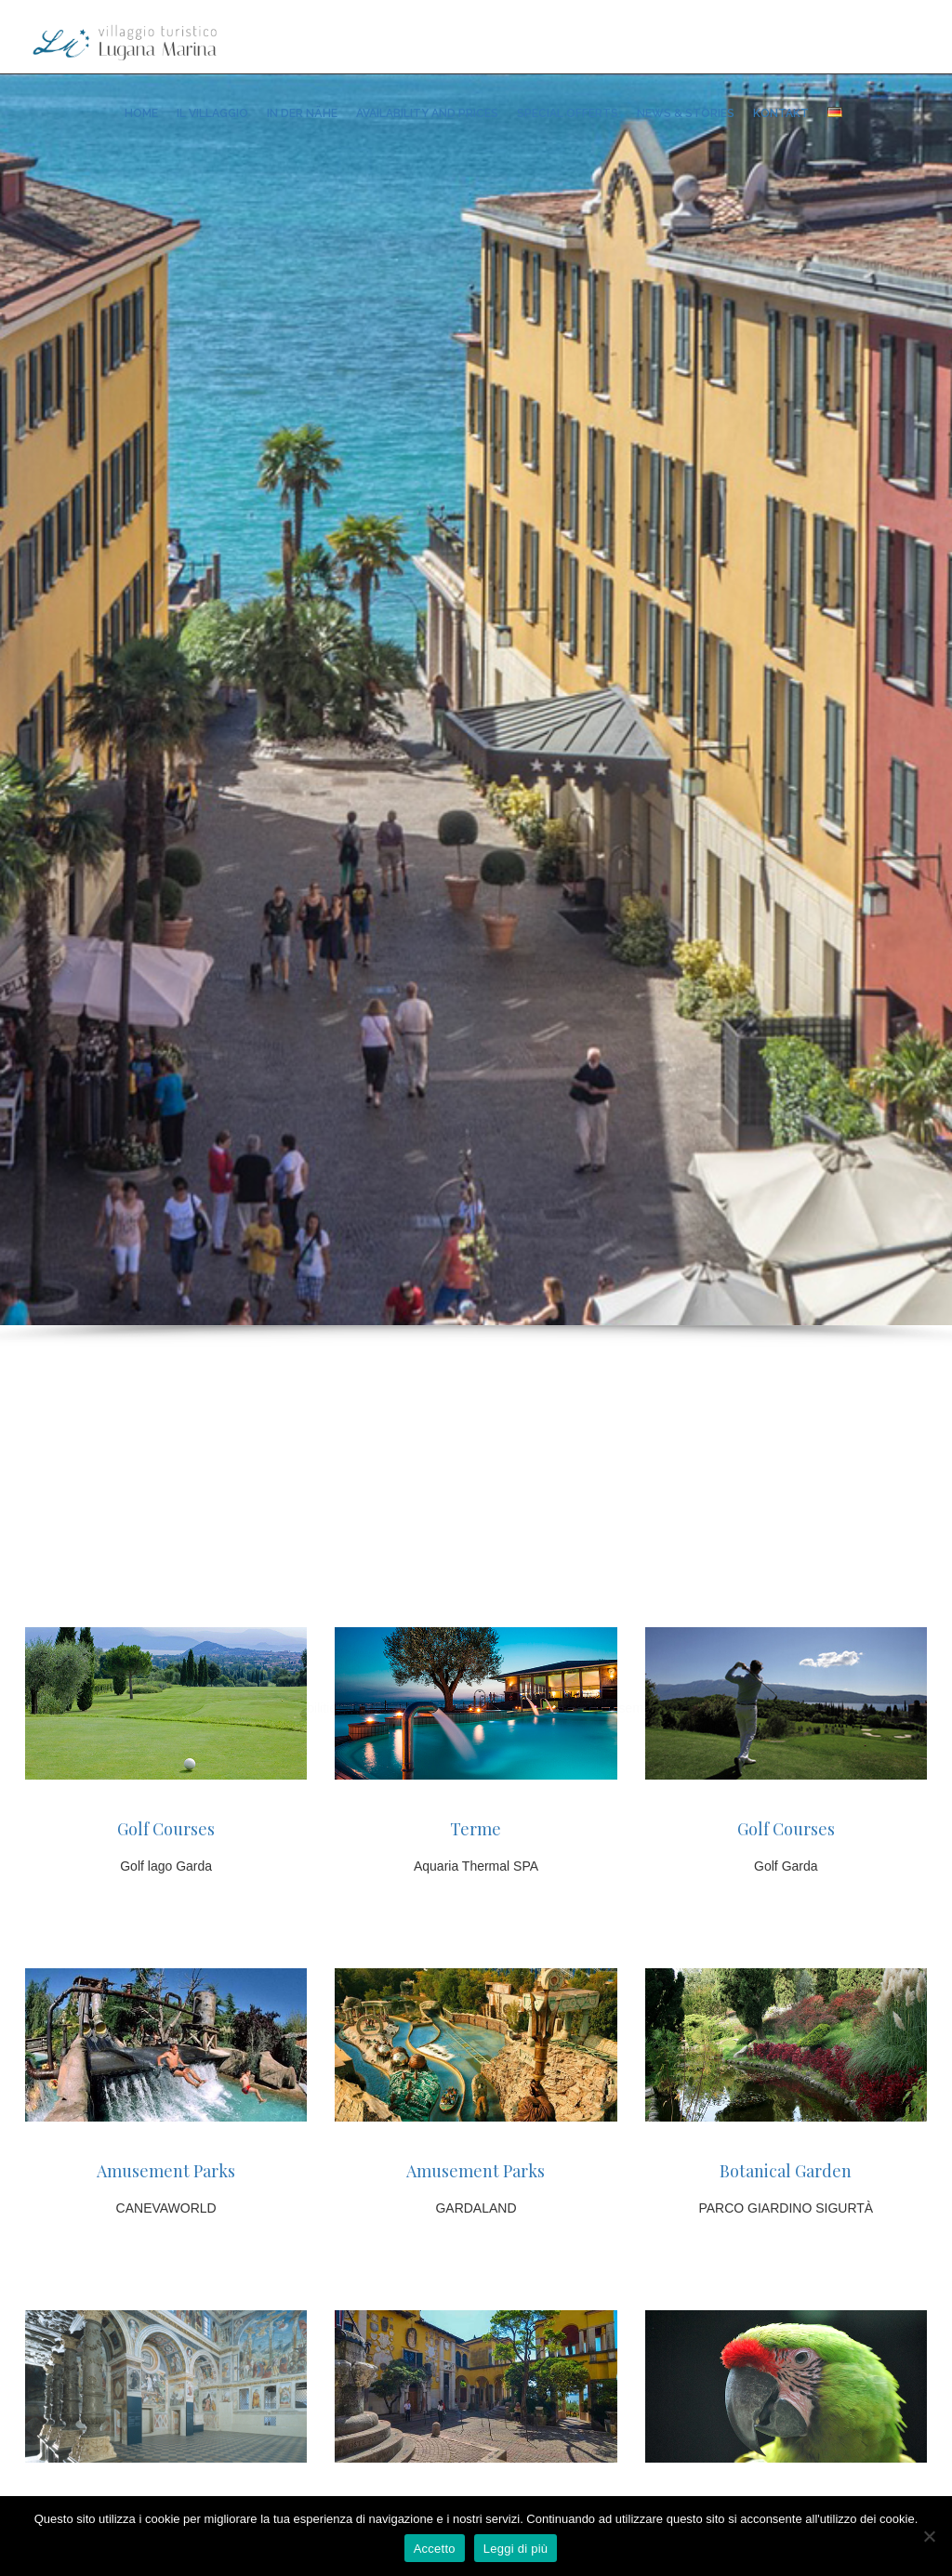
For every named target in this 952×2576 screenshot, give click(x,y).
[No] (928, 2536)
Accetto (435, 2549)
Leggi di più (516, 2549)
